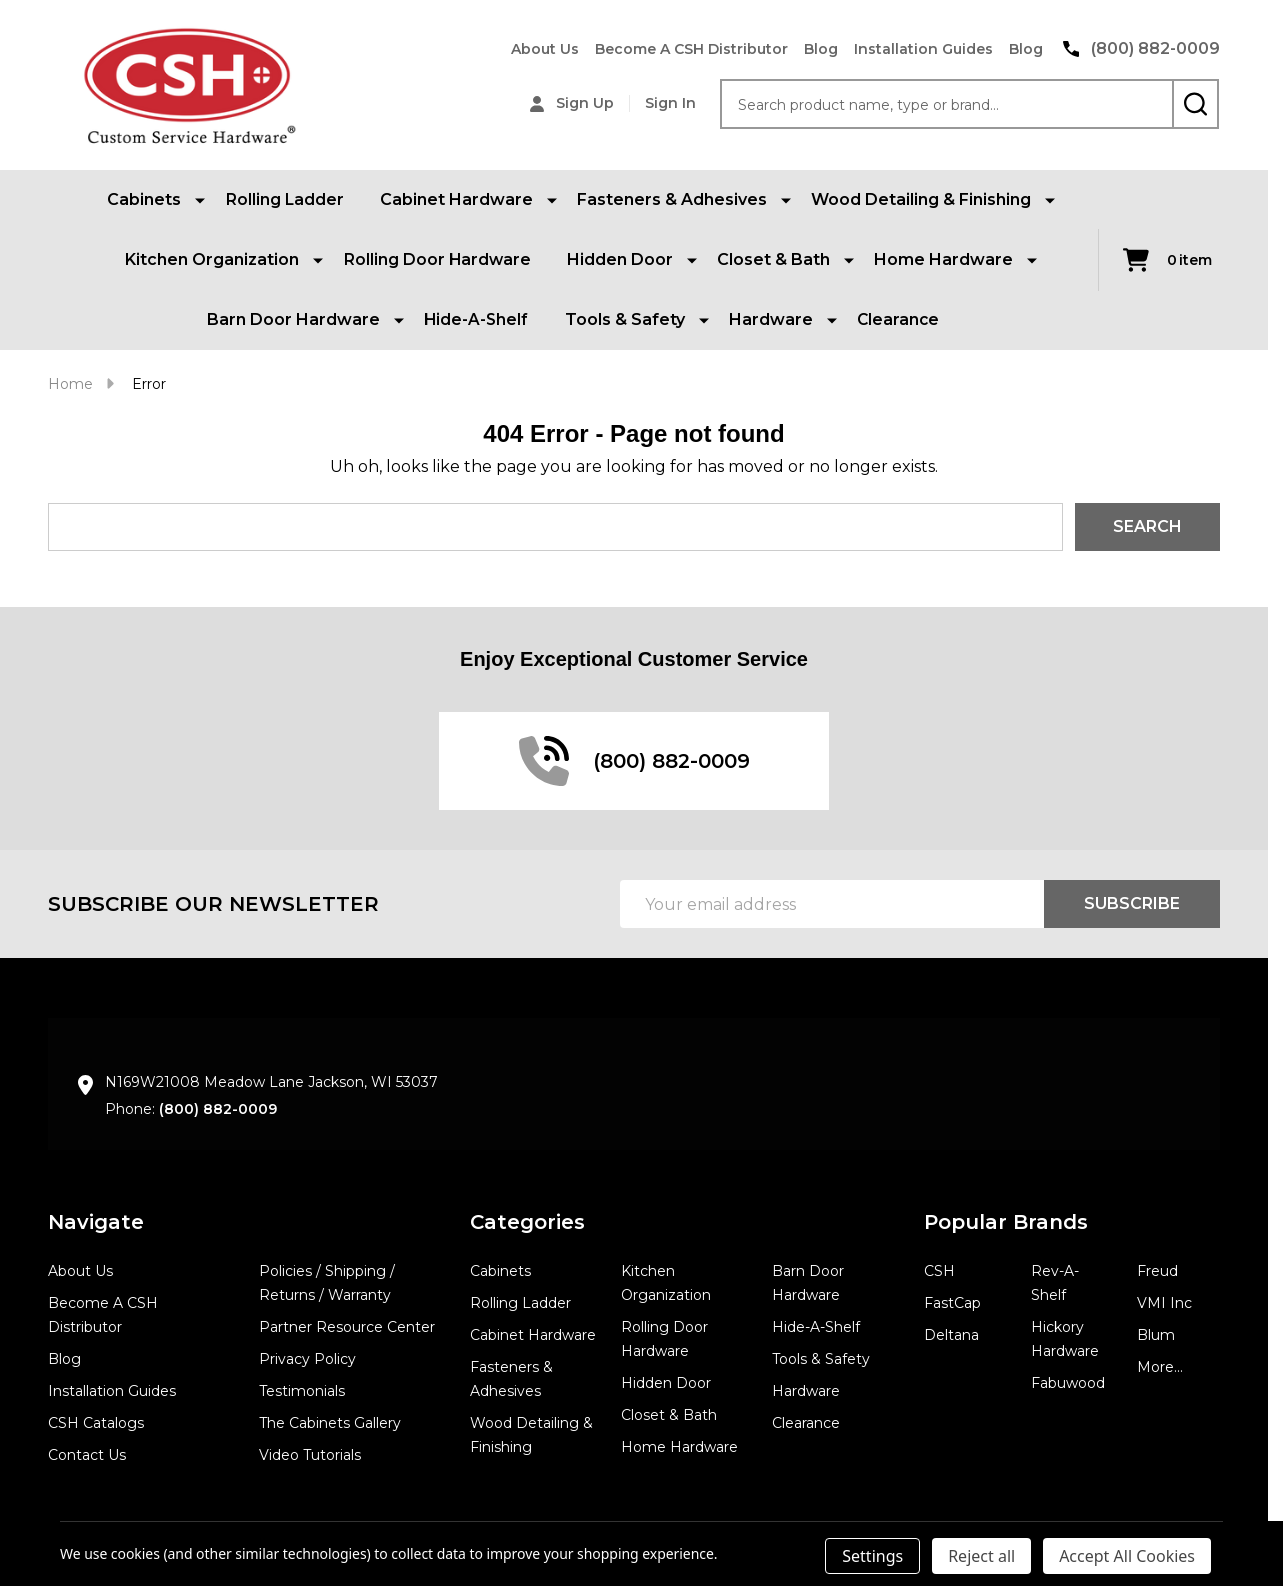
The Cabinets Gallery (330, 1423)
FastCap (952, 1303)
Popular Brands (1006, 1222)
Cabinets (500, 1271)
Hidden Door (666, 1383)
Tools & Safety (821, 1359)
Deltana (951, 1335)
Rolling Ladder (284, 199)
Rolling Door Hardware (437, 259)
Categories (527, 1222)
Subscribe (1132, 903)
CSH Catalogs (96, 1423)
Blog (821, 49)
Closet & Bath (669, 1415)
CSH (939, 1271)
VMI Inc (1164, 1303)
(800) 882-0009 (218, 1109)
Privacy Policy (307, 1359)
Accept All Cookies (1127, 1556)
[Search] (1195, 104)
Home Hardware (679, 1447)
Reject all (981, 1556)
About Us (545, 49)
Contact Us (87, 1455)
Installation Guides (923, 49)
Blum (1156, 1335)
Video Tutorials (310, 1455)
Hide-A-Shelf (476, 319)
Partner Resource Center (347, 1327)
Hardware (806, 1391)
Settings (872, 1556)
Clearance (899, 319)
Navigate (96, 1222)
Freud (1157, 1271)
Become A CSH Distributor (691, 49)
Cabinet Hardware (533, 1335)
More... (1160, 1367)
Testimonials (302, 1391)
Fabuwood (1068, 1383)
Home (70, 384)
